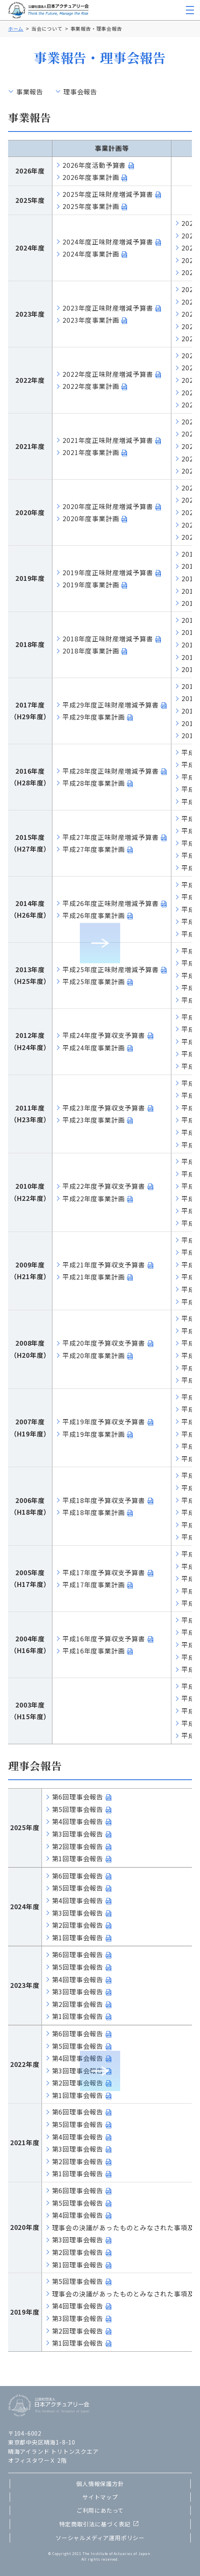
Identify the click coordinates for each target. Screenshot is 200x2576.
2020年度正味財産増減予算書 (107, 506)
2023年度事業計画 (90, 320)
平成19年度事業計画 (93, 1434)
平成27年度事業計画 (93, 849)
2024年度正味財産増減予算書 (107, 241)
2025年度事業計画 (90, 206)
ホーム (15, 28)
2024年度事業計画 (90, 254)
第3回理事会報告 (77, 1834)
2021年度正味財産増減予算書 (107, 440)
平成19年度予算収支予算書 (103, 1421)
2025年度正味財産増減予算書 (107, 194)
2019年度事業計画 (90, 584)
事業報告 (29, 91)
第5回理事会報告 (77, 1809)
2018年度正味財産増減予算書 (107, 638)
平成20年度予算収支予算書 (103, 1343)
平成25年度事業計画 (93, 981)
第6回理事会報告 (77, 1797)
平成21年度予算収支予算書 (103, 1264)
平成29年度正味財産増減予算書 (110, 705)
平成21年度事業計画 (93, 1277)
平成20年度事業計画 (93, 1355)
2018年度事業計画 (90, 650)
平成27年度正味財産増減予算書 (110, 837)
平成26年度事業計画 (93, 915)
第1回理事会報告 (77, 1858)
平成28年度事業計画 (93, 783)
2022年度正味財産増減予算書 (107, 374)
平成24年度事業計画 (93, 1047)
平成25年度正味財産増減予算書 (110, 969)
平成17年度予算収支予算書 (103, 1572)
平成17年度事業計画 (93, 1584)
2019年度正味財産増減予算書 (107, 572)
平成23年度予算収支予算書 (103, 1108)
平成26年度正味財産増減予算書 (110, 903)
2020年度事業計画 (90, 518)
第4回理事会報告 (77, 1821)
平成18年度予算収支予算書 (103, 1500)
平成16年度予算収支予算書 (103, 1638)
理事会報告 (80, 91)
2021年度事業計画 (90, 452)
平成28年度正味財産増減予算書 (110, 771)
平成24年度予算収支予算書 (103, 1035)
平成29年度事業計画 (93, 717)
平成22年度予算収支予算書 (103, 1186)
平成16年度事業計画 (93, 1650)
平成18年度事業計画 (93, 1512)
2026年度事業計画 (90, 177)
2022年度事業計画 (90, 386)
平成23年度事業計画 (93, 1120)
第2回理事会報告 (77, 1846)
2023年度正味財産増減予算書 (107, 308)
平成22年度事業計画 (93, 1198)
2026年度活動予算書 (94, 165)
